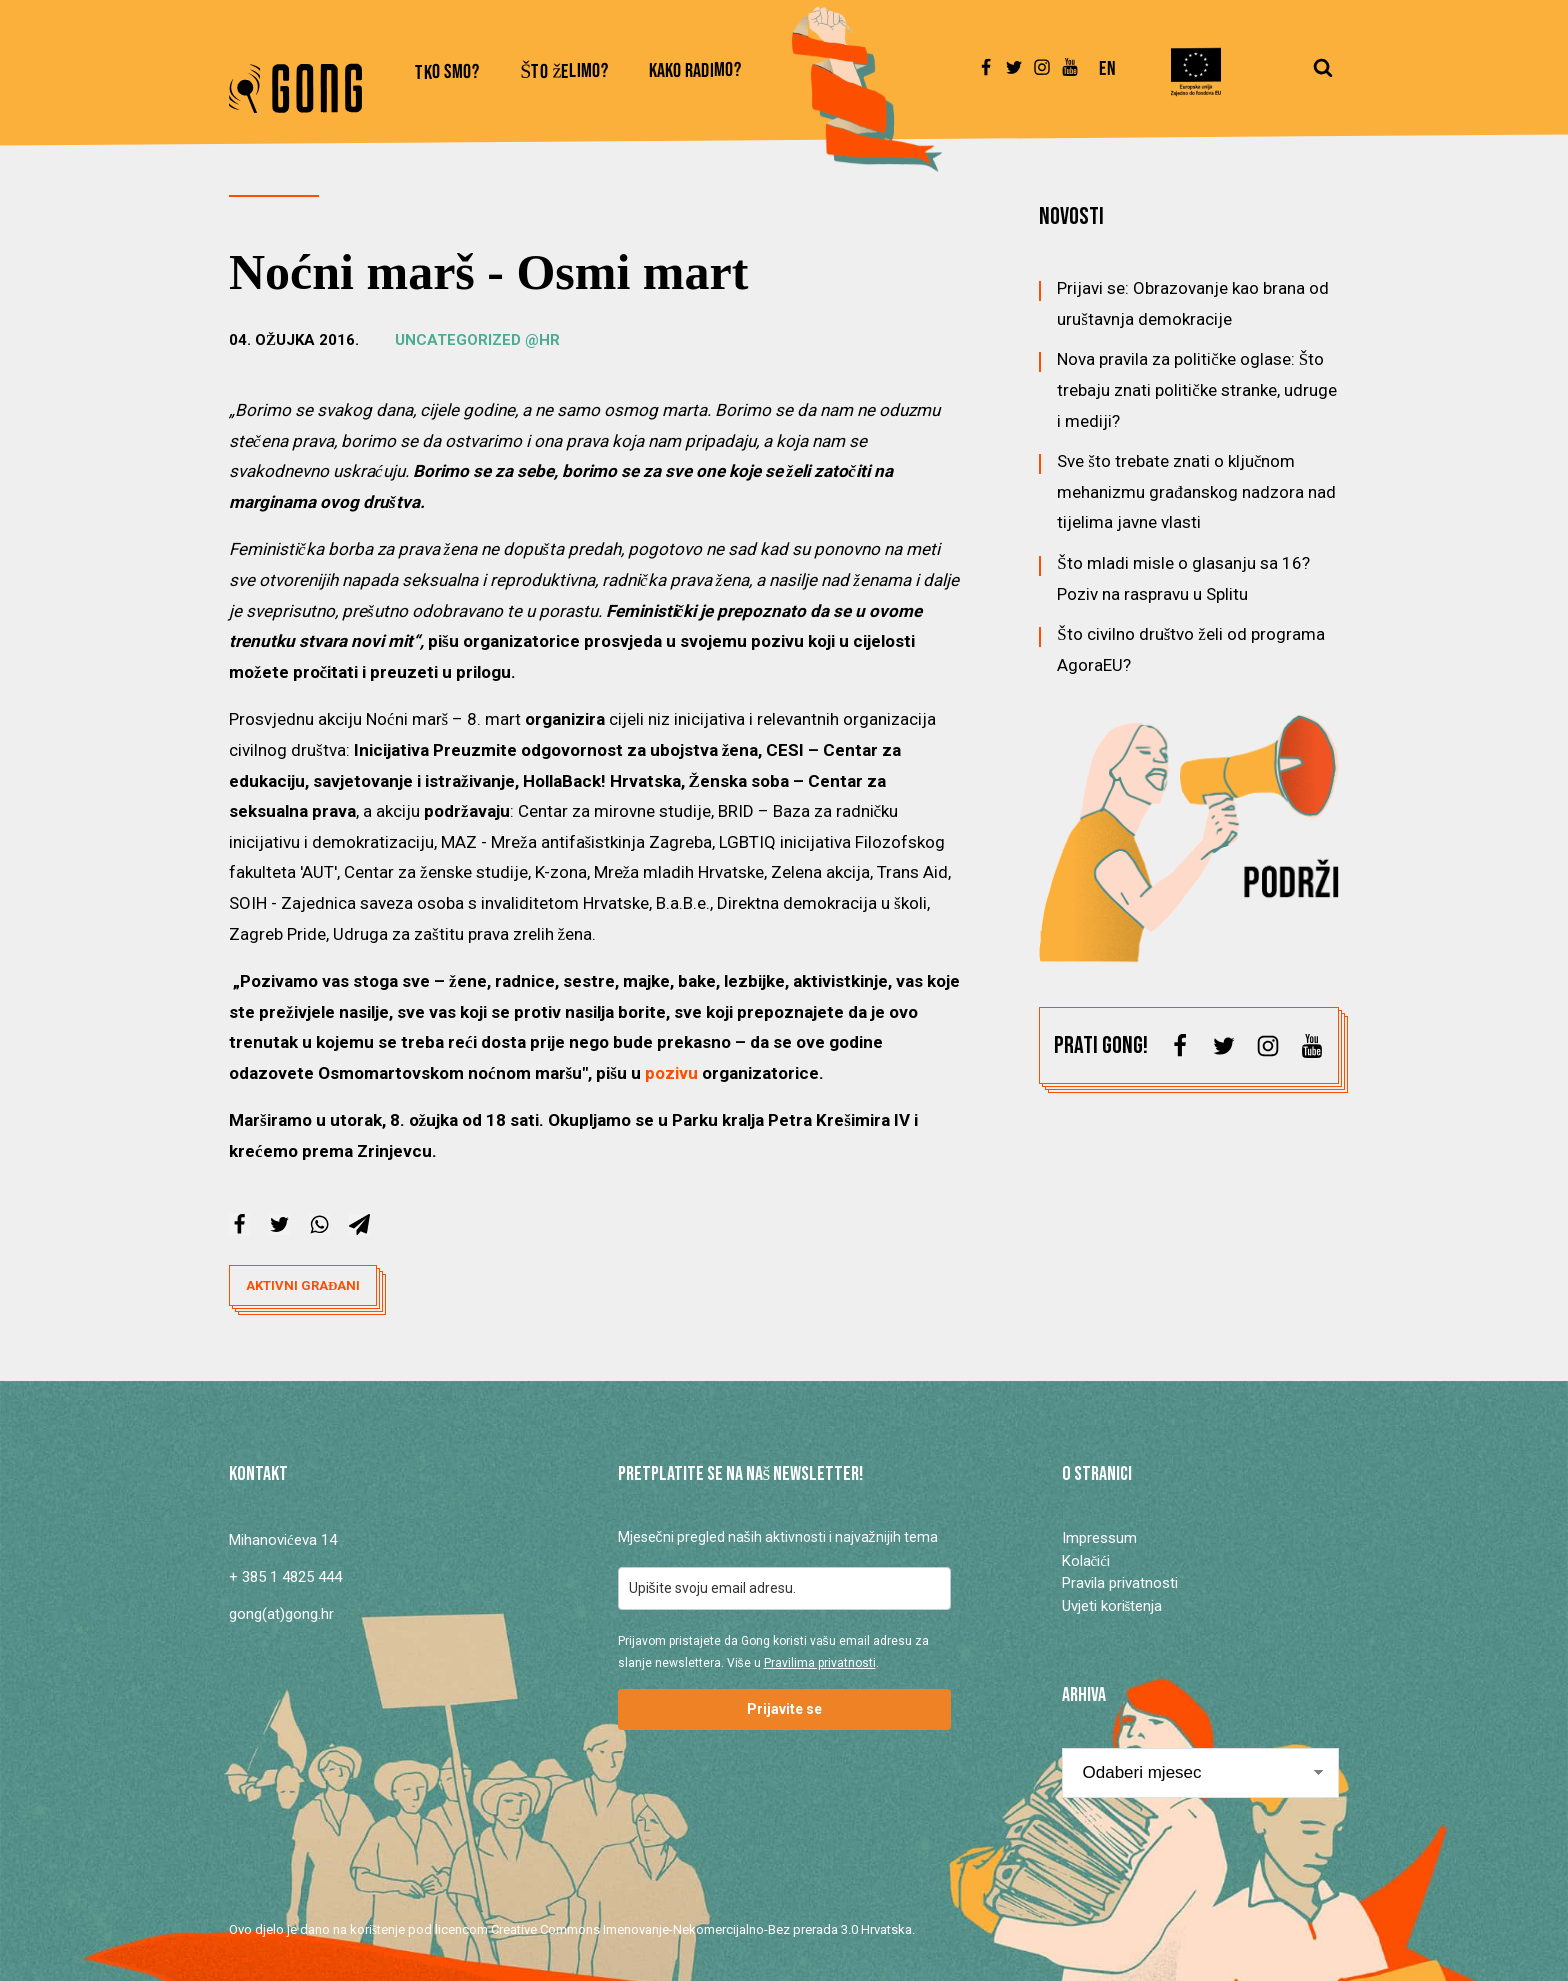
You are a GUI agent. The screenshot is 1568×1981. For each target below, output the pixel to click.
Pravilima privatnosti (820, 1663)
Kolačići (1086, 1561)
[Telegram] (359, 1224)
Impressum (1099, 1538)
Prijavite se (784, 1709)
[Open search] (1323, 77)
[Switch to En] (1107, 78)
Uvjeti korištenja (1112, 1606)
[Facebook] (239, 1224)
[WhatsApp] (319, 1224)
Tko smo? (447, 73)
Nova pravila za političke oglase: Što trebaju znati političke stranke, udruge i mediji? (1197, 389)
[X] (279, 1224)
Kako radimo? (695, 71)
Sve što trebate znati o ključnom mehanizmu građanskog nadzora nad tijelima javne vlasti (1196, 491)
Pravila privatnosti (1120, 1583)
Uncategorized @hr (477, 340)
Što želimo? (564, 72)
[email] (784, 1588)
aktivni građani (303, 1285)
